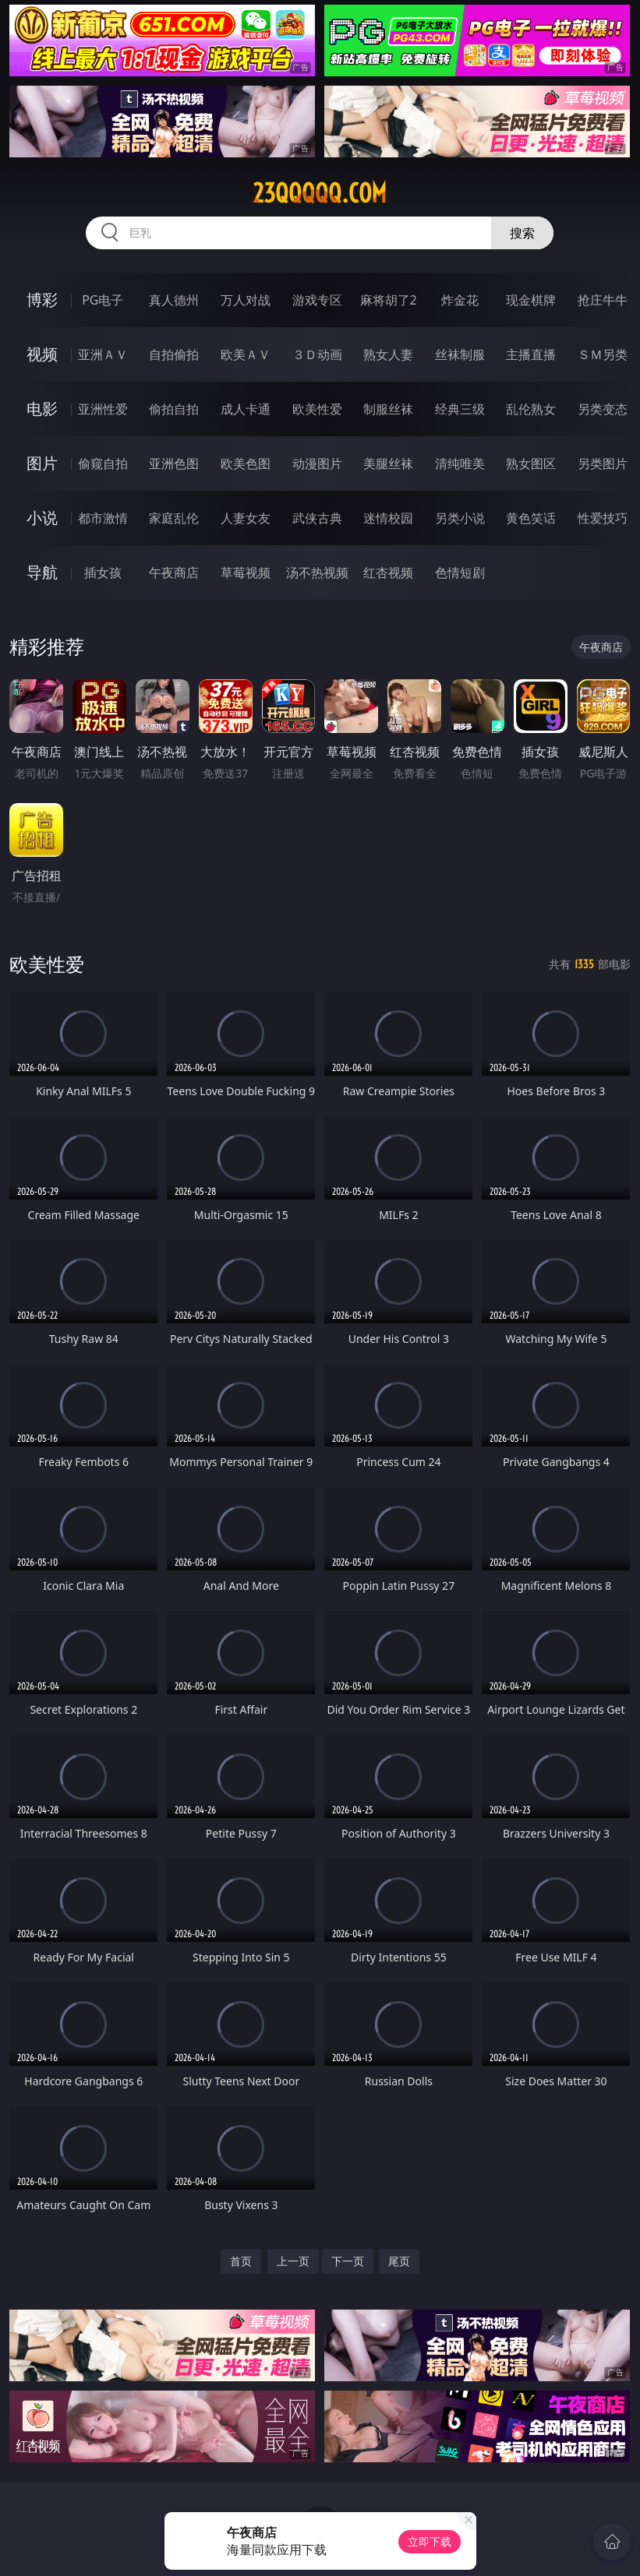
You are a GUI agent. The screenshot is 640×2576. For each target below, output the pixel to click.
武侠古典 (317, 518)
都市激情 (103, 518)
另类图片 (603, 463)
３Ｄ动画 (317, 354)
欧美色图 (245, 463)
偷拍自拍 (174, 409)
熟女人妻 (388, 354)
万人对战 (245, 299)
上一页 (293, 2261)
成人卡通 (245, 409)
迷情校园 (388, 518)
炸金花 (460, 299)
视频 (42, 354)
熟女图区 (531, 463)
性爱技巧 (603, 518)
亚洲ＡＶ (103, 354)
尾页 (399, 2261)
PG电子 (102, 299)
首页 (241, 2261)
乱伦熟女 (531, 409)
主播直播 (531, 354)
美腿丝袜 (388, 463)
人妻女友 (245, 518)
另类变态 (603, 409)
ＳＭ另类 (603, 354)
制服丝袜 (388, 409)
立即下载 (429, 2541)
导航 (42, 572)
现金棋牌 (531, 299)
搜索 (522, 232)
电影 (42, 408)
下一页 (347, 2261)
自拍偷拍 (174, 354)
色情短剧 (460, 572)
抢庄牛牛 (603, 299)
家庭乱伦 (174, 518)
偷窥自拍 (103, 463)
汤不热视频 (317, 572)
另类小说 (460, 518)
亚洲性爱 (103, 409)
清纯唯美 (460, 463)
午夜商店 (174, 572)
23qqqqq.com (320, 193)
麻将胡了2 (388, 299)
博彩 (42, 299)
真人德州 (174, 299)
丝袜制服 (460, 354)
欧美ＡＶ (245, 354)
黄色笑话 (531, 518)
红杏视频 (388, 572)
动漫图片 (317, 463)
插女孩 (103, 572)
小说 (42, 517)
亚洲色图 (174, 463)
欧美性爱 (317, 409)
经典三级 (460, 409)
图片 (42, 463)
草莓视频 (245, 572)
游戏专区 (317, 299)
